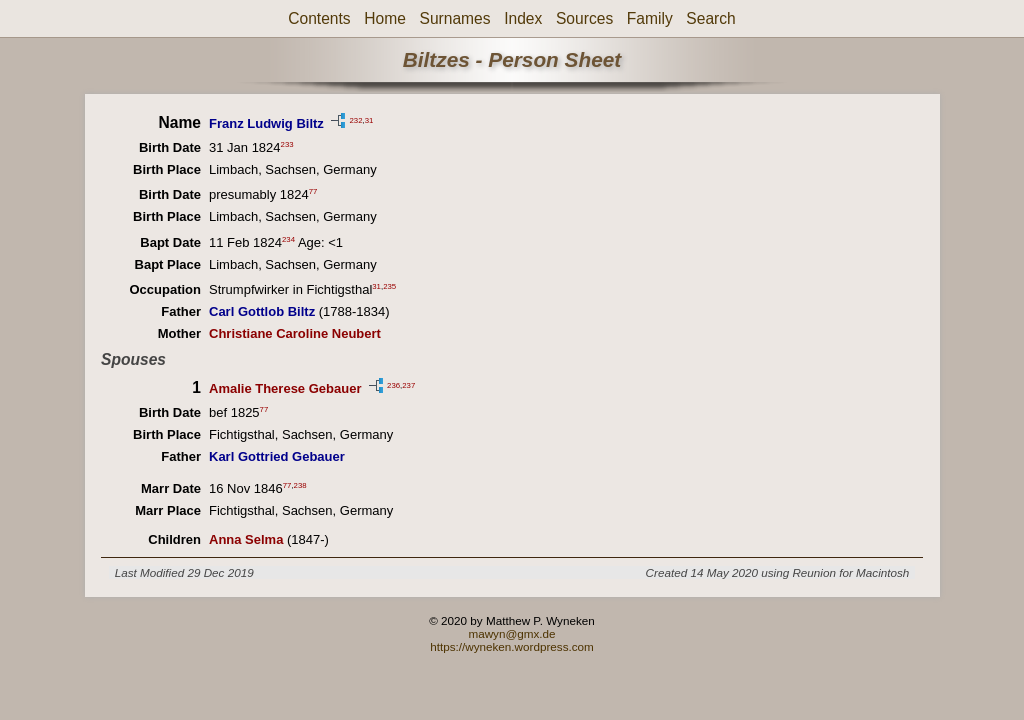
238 (300, 485)
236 (393, 385)
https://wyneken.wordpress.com (512, 646)
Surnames (454, 18)
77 (313, 191)
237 (408, 385)
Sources (584, 18)
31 (369, 119)
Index (523, 18)
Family (650, 18)
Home (385, 18)
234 (288, 238)
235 (389, 286)
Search (710, 18)
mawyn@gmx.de (511, 633)
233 (287, 144)
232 (355, 119)
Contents (319, 18)
